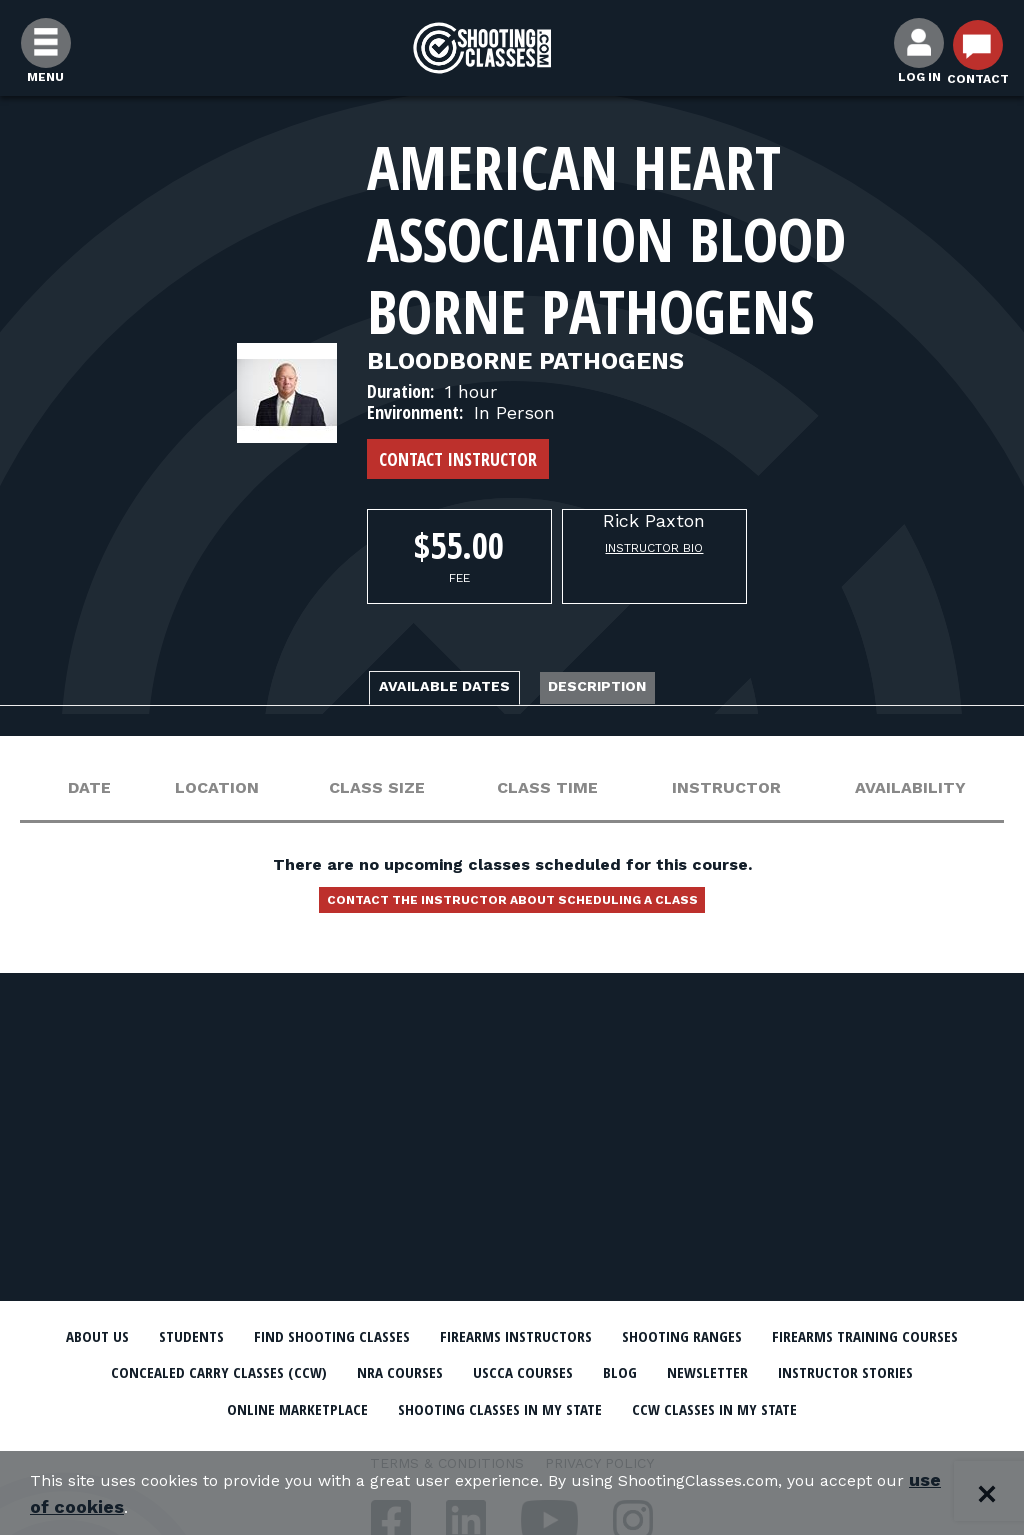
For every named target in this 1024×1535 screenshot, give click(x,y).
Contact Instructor (458, 459)
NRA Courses (688, 1371)
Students (242, 1336)
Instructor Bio (654, 548)
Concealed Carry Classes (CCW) (464, 1371)
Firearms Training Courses (173, 1371)
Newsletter (152, 1405)
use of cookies (194, 1506)
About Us (129, 1336)
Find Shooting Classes (417, 1336)
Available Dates (415, 689)
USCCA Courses (836, 1371)
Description (633, 689)
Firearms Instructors (648, 1336)
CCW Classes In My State (512, 1440)
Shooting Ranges (857, 1336)
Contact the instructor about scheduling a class (512, 911)
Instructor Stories (324, 1405)
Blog (952, 1371)
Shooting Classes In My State (790, 1405)
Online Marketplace (534, 1405)
